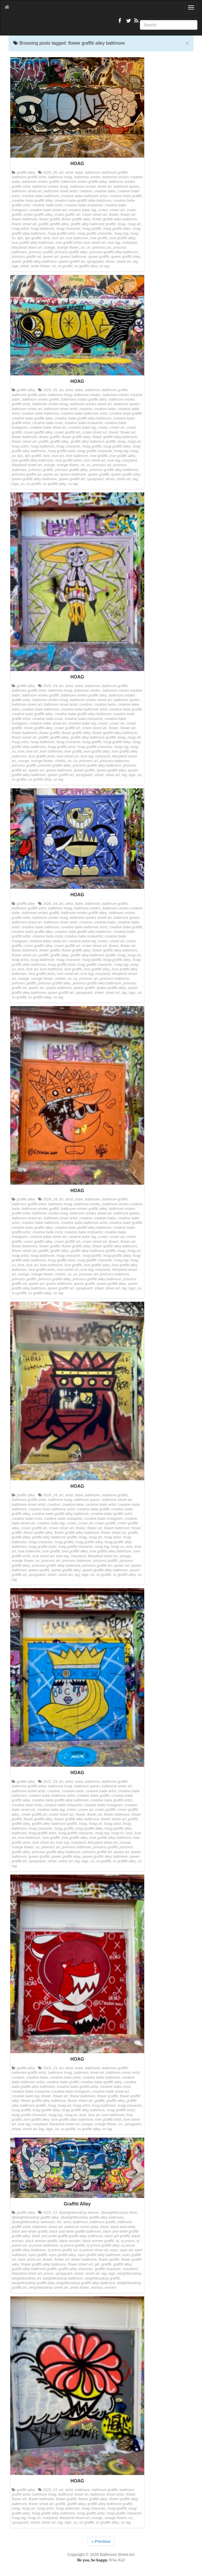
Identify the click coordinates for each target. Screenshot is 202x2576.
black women (69, 2241)
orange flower (68, 248)
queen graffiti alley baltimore (34, 262)
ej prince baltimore (43, 2245)
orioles (60, 761)
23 (55, 1782)
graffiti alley (26, 173)
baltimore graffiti (115, 173)
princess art (101, 248)
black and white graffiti (29, 2231)
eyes (114, 2250)
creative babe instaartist (84, 205)
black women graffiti (98, 2241)
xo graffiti (65, 266)
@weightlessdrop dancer (79, 2213)
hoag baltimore (42, 229)
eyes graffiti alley (62, 2255)
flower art (127, 215)
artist (69, 173)
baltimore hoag (60, 177)
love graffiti (99, 238)
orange (49, 248)
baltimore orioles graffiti (40, 182)
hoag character (68, 229)
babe (79, 173)
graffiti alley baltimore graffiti (93, 224)
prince (49, 2274)
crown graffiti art (67, 215)
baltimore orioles (87, 177)
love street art (94, 243)
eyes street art (29, 2260)
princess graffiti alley (71, 252)
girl (97, 2264)
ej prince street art (94, 2250)
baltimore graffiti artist (29, 177)
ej (117, 2241)
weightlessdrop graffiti (102, 2278)
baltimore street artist (61, 191)
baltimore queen (126, 187)
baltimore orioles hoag (50, 187)
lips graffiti (33, 238)
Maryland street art (27, 248)
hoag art (134, 224)
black (104, 2227)
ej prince (128, 2241)
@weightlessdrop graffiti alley (35, 2217)
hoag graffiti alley (116, 229)
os (83, 248)
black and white (122, 2227)
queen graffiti (98, 257)
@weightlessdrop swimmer (33, 2222)
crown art (117, 210)
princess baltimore (114, 761)
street (110, 262)
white (25, 266)
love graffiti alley (122, 238)
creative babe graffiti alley (32, 201)
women (110, 2288)
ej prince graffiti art (63, 2250)
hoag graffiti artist (62, 234)
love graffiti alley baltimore (33, 243)
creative (86, 191)
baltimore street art (27, 191)
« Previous (101, 2541)
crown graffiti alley (37, 215)
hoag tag (121, 234)
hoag (122, 224)
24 (55, 686)
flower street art (24, 224)
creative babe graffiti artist (111, 1514)
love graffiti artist (69, 243)
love (46, 238)
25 (55, 390)
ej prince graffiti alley (103, 2245)
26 (55, 173)
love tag (114, 243)
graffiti (43, 224)
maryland (129, 243)
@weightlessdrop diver (119, 2213)
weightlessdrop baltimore (63, 2278)
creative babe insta (47, 205)
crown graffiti (105, 1523)
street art (123, 262)
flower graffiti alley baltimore (114, 219)
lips (20, 238)
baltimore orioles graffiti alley (84, 182)
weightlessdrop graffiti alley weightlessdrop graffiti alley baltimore (63, 2283)
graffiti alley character (76, 2269)
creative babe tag (82, 210)
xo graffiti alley (86, 266)
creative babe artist (101, 1505)
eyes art (126, 2250)
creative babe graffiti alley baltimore (83, 201)
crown (103, 210)
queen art (50, 257)
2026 (47, 173)
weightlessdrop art (26, 2278)
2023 (47, 1782)
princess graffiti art (26, 257)
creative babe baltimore (40, 196)
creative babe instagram (103, 1519)
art (61, 173)
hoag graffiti (91, 229)
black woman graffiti (41, 2241)
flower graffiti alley (76, 219)
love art (58, 238)
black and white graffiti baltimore (75, 2231)
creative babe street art (47, 210)
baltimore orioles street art (91, 187)
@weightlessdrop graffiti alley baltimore (92, 2217)
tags (15, 266)
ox (88, 248)
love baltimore (77, 238)
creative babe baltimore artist (84, 196)
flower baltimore (24, 219)
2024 (47, 686)
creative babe (105, 191)
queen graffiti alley (125, 257)
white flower (40, 266)
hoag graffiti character (95, 234)
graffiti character (108, 2269)
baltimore (92, 173)
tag (135, 262)
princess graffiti (41, 252)
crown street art (94, 215)
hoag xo (117, 1547)
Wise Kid (117, 2560)
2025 (47, 390)
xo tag (104, 266)
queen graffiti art (72, 262)
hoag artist (20, 229)
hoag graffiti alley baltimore (83, 2110)
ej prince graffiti (72, 2245)
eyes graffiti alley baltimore (99, 2255)
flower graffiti (49, 219)
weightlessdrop (129, 2274)
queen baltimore (73, 257)
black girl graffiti (117, 2236)
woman (97, 2288)
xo (54, 266)
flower (113, 215)
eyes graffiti (38, 2255)
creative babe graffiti (125, 196)
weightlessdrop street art (48, 2288)
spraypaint (95, 262)
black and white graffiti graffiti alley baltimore (67, 2236)
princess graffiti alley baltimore (114, 252)
